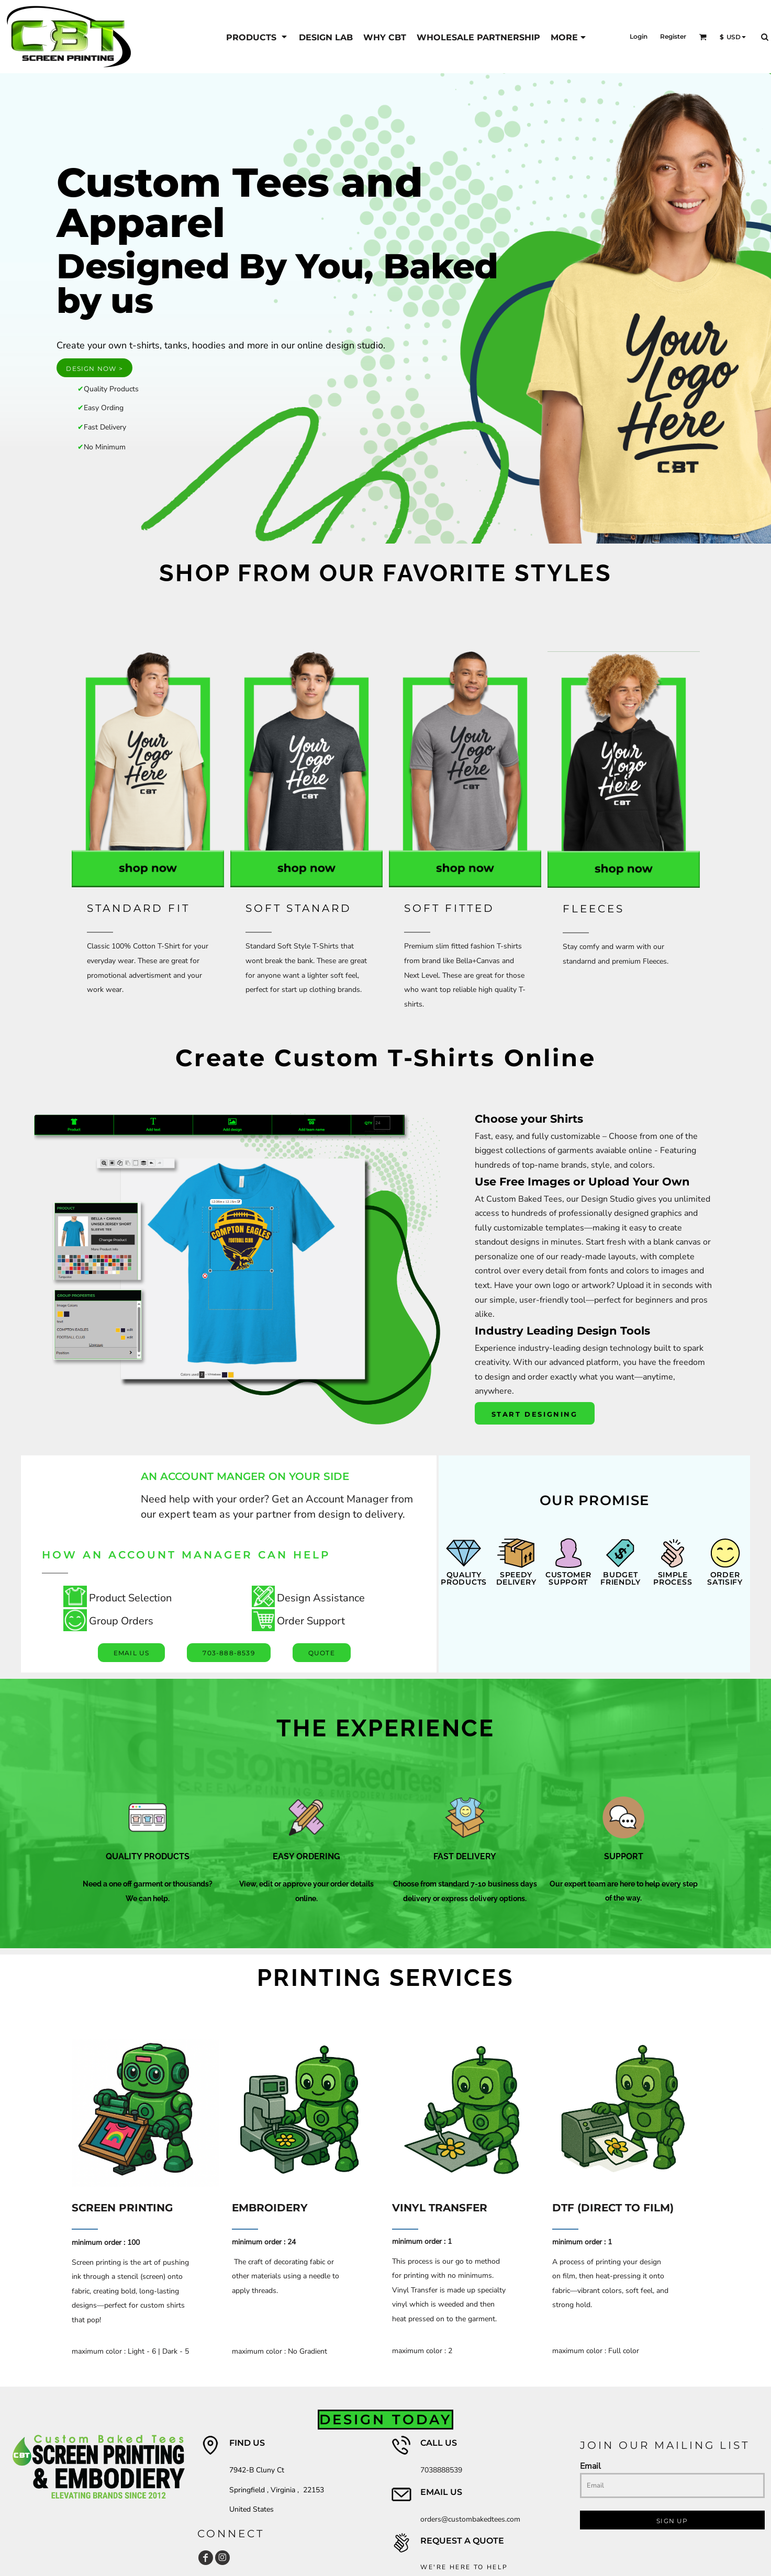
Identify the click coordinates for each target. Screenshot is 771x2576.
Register (673, 36)
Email (590, 2466)
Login (638, 36)
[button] (703, 37)
